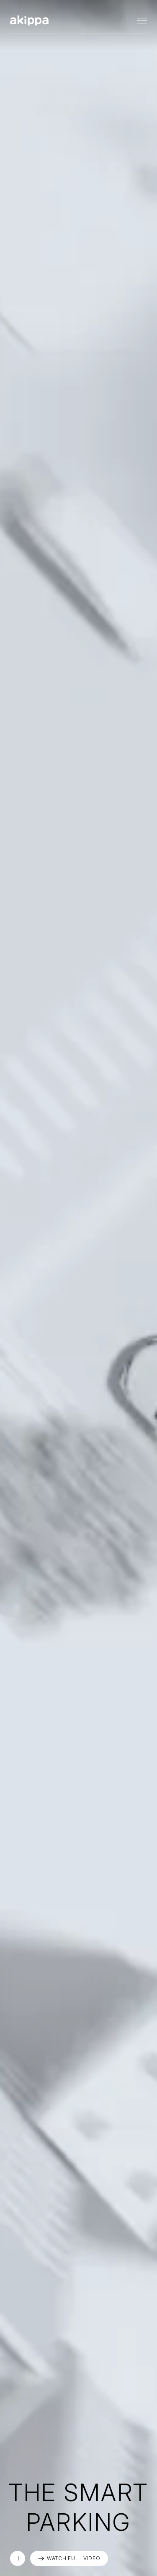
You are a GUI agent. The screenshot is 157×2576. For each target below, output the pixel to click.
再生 (17, 2558)
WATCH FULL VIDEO (73, 2558)
